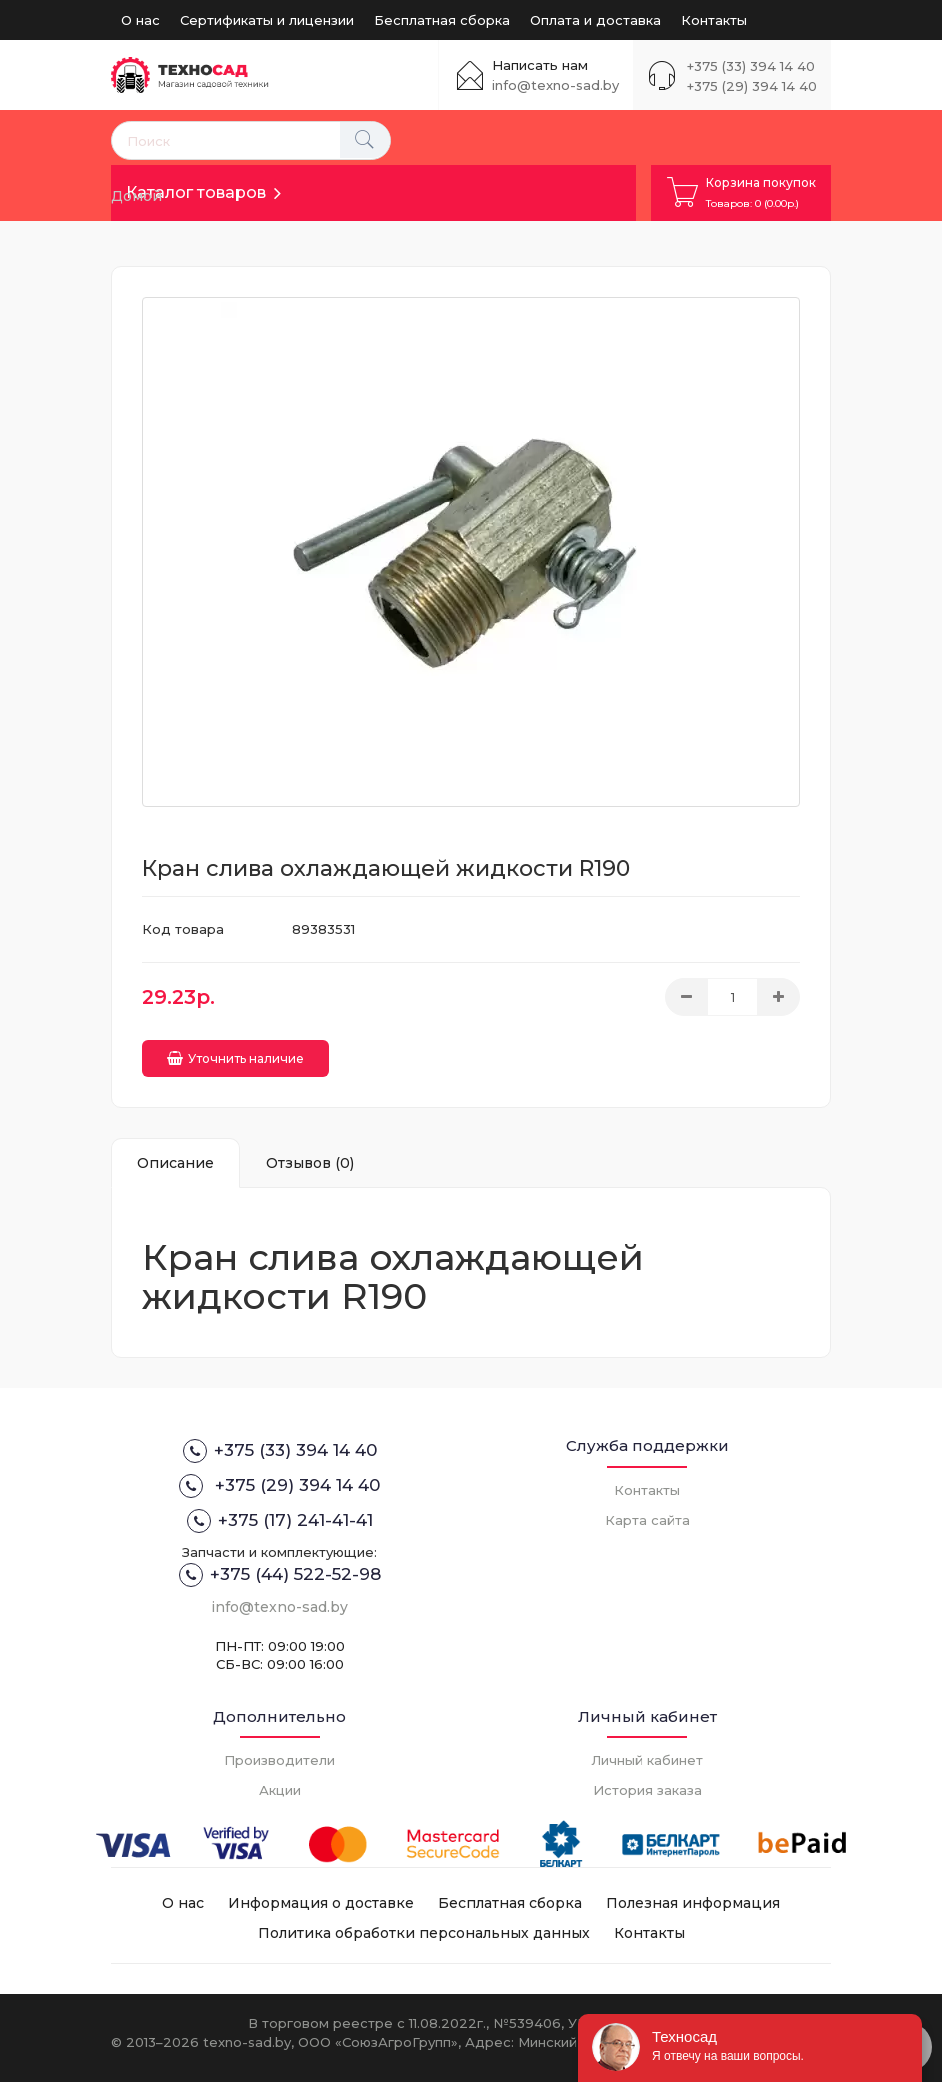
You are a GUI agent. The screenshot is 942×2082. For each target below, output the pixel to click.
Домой (136, 196)
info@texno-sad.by (555, 85)
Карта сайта (647, 1511)
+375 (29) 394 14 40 (752, 86)
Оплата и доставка (595, 20)
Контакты (714, 20)
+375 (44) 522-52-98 (280, 1566)
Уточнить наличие (235, 1049)
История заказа (647, 1782)
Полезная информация (693, 1895)
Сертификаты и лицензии (267, 20)
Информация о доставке (321, 1895)
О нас (140, 20)
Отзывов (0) (310, 1154)
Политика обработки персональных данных (424, 1925)
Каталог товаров (196, 192)
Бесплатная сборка (442, 20)
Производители (279, 1752)
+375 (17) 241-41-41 (280, 1513)
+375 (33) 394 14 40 (751, 66)
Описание (175, 1154)
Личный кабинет (647, 1752)
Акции (280, 1782)
